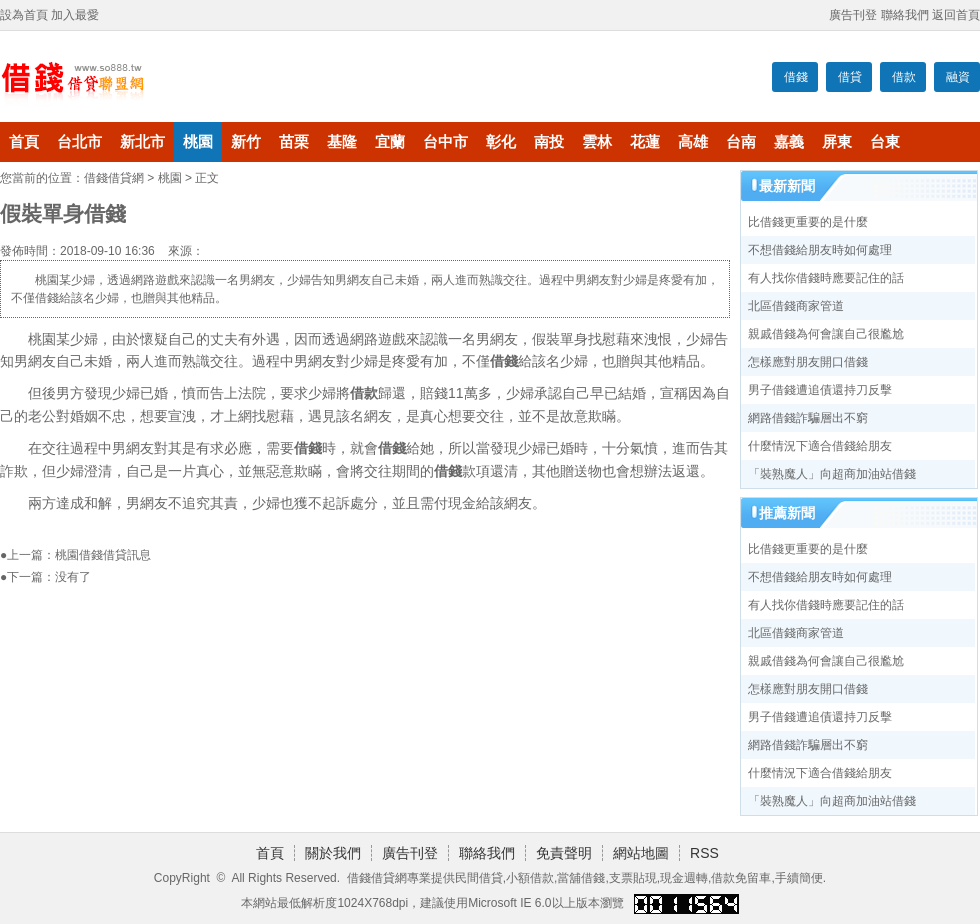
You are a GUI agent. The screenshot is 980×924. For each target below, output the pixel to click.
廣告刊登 (853, 15)
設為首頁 (24, 15)
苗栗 (294, 142)
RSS (704, 853)
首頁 (24, 142)
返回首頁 (956, 15)
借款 (904, 77)
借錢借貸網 (114, 178)
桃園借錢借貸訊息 (103, 555)
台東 (885, 142)
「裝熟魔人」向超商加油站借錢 (832, 474)
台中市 (445, 142)
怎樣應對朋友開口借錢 (808, 362)
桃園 (198, 142)
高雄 (693, 142)
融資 (958, 77)
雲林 (597, 142)
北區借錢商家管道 (796, 306)
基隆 (342, 142)
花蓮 (645, 142)
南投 (549, 142)
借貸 (850, 77)
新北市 (142, 142)
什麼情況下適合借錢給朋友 (820, 446)
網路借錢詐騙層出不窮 (808, 418)
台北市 (79, 142)
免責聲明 (564, 853)
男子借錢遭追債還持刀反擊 (820, 390)
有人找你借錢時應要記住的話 (826, 278)
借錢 (796, 77)
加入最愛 (75, 15)
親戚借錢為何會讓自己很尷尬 (826, 334)
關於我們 (333, 853)
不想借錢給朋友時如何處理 (820, 250)
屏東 (837, 142)
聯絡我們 (905, 15)
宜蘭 (390, 142)
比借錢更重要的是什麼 (808, 222)
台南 (741, 142)
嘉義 (789, 142)
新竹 (246, 142)
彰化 (501, 142)
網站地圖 (641, 853)
